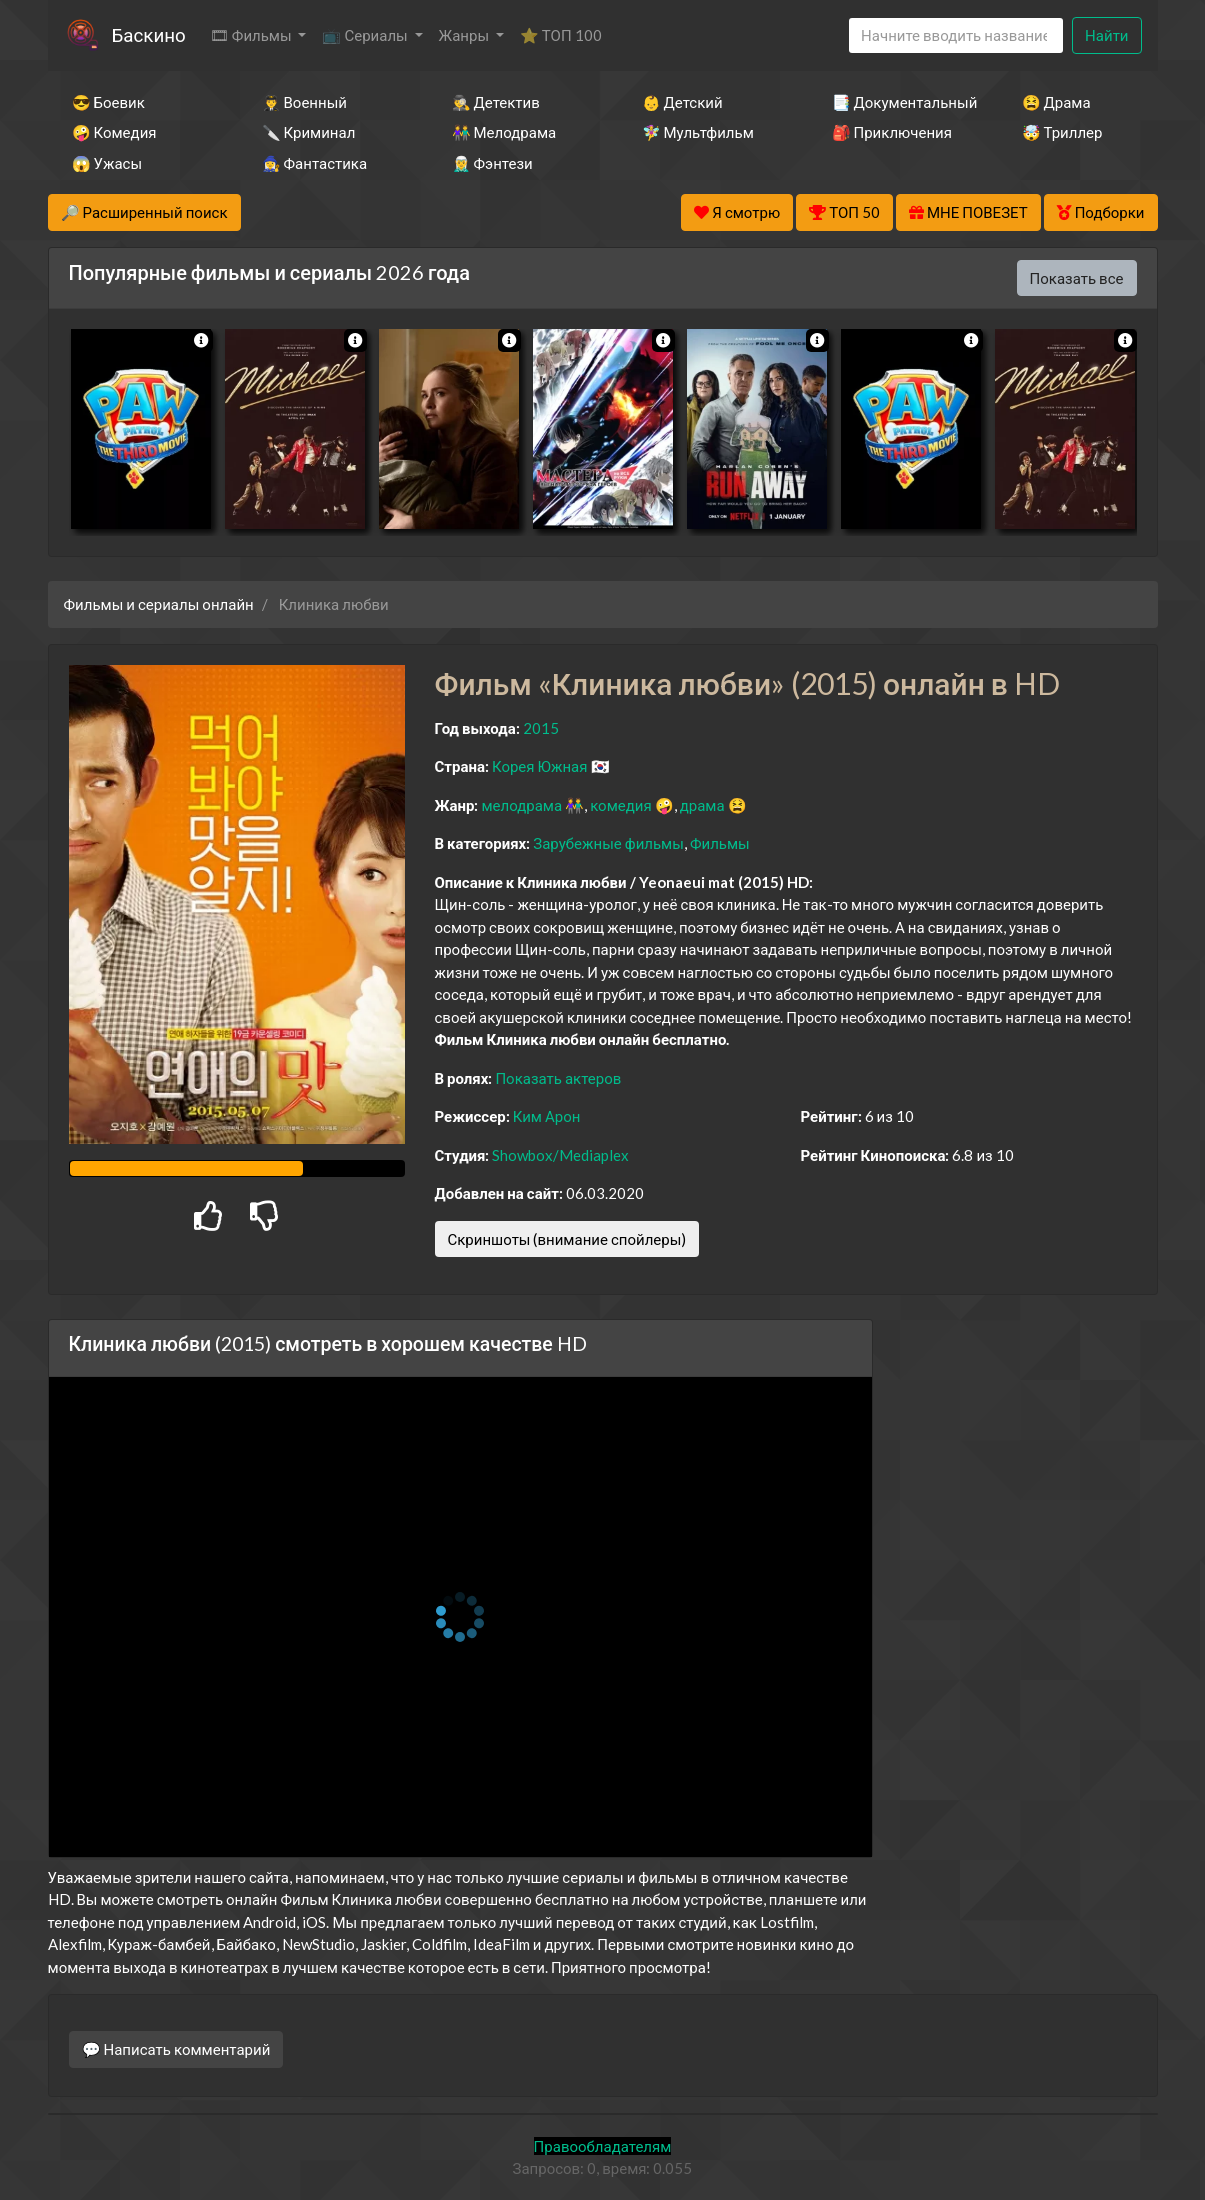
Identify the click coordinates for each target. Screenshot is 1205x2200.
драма (702, 805)
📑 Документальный (900, 102)
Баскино (149, 34)
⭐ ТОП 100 (561, 35)
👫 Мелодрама (504, 132)
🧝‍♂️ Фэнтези (492, 163)
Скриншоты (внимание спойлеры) (567, 1239)
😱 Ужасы (107, 163)
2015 (541, 728)
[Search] (956, 35)
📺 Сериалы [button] (366, 35)
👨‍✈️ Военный (304, 102)
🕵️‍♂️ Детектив (496, 102)
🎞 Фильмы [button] (252, 35)
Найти (1106, 35)
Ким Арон (547, 1116)
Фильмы (720, 843)
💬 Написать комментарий (176, 2049)
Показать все (1077, 278)
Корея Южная (540, 766)
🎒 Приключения (892, 132)
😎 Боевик (108, 102)
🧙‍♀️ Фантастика (315, 163)
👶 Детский (682, 102)
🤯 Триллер (1062, 132)
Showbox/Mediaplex (560, 1155)
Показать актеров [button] (558, 1078)
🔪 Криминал (309, 132)
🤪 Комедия (114, 132)
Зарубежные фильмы (608, 843)
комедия (621, 805)
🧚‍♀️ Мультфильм (698, 132)
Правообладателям (603, 2146)
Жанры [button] (466, 35)
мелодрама (521, 805)
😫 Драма (1056, 102)
